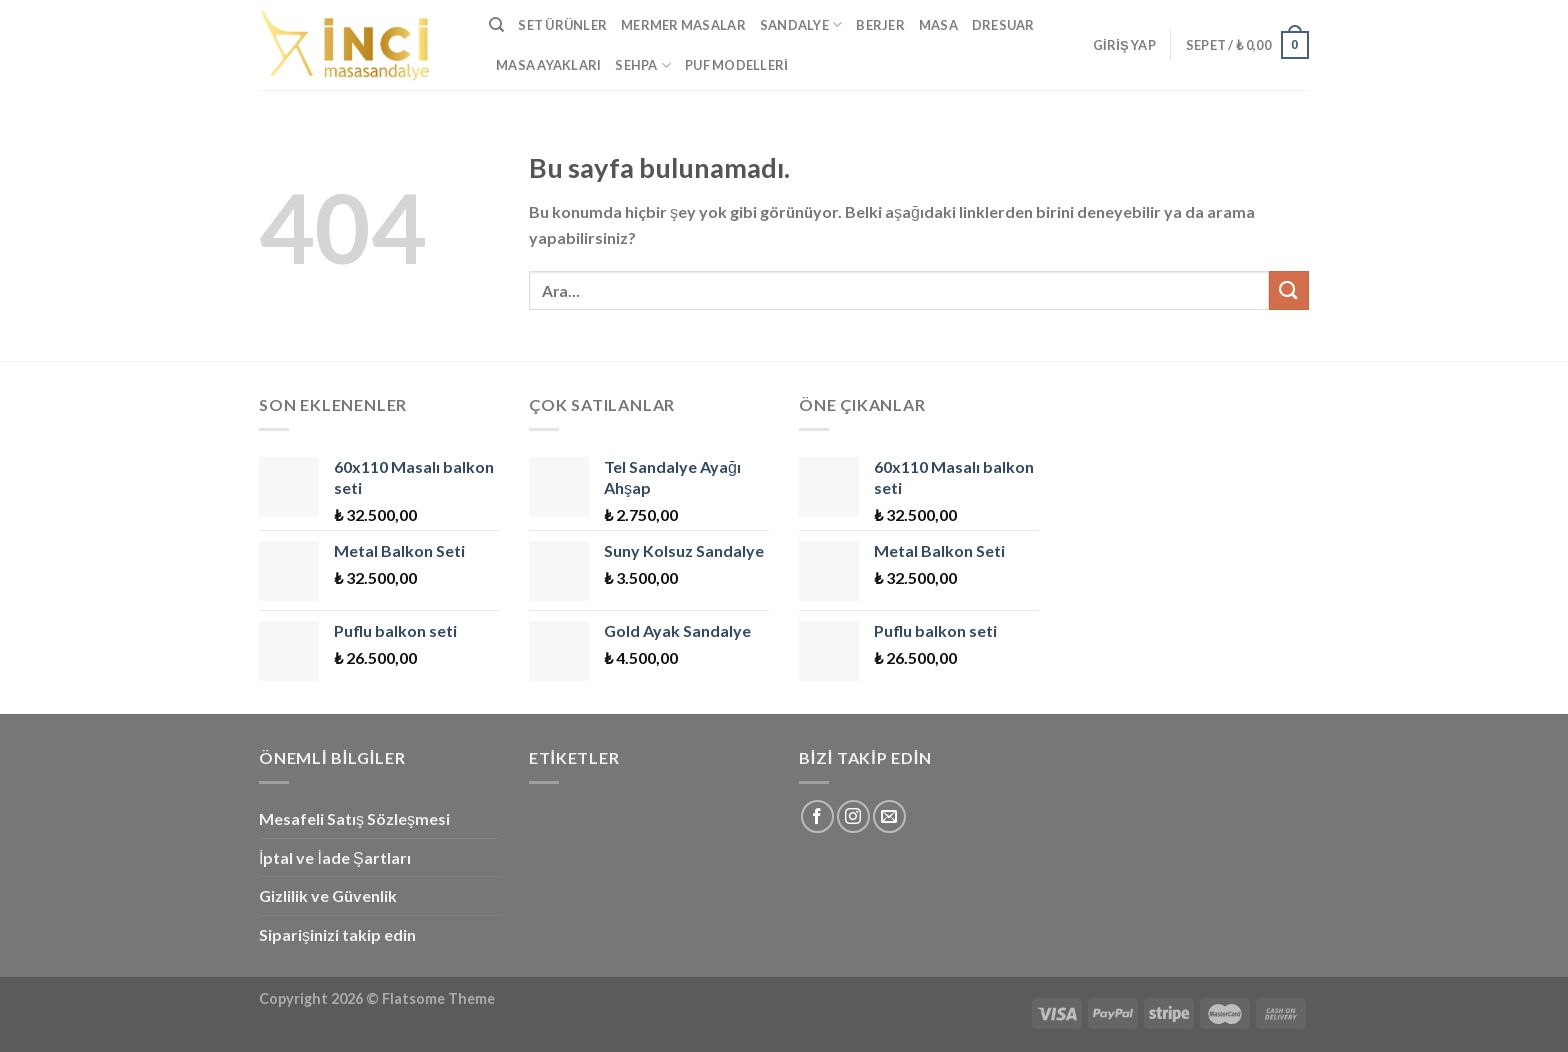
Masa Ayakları (548, 65)
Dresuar (1003, 25)
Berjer (880, 25)
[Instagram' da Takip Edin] (853, 816)
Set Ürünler (562, 25)
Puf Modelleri (736, 65)
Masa (938, 25)
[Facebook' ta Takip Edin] (817, 816)
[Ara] (496, 25)
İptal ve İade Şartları (335, 857)
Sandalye (801, 24)
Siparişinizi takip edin (337, 934)
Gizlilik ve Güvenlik (328, 895)
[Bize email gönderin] (889, 816)
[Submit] (1289, 290)
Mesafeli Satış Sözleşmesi (354, 818)
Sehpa (643, 65)
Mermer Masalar (683, 25)
